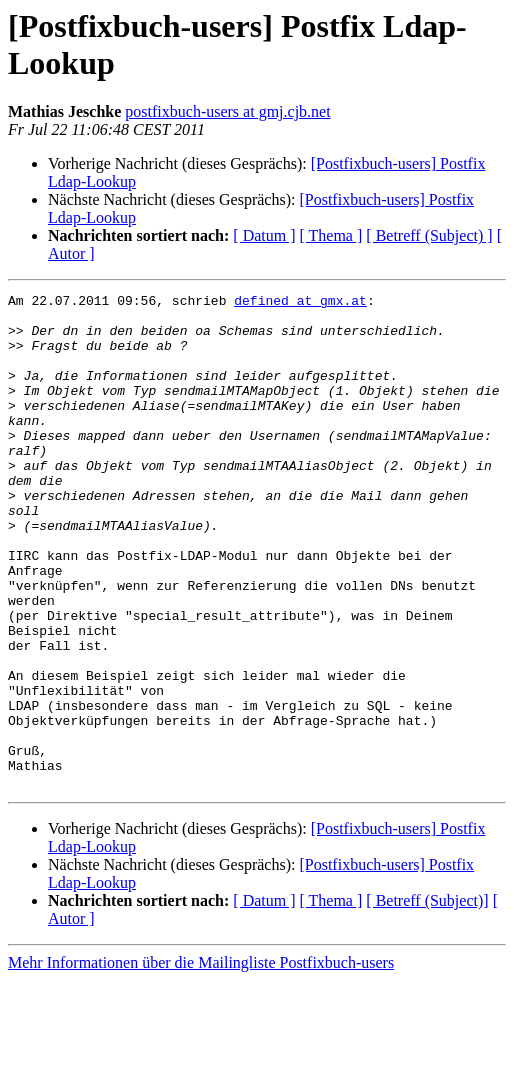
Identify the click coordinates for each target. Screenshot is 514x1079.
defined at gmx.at (300, 303)
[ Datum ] (264, 235)
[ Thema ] (331, 235)
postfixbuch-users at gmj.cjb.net (227, 111)
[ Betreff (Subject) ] (429, 235)
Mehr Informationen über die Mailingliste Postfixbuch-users (201, 1061)
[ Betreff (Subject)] (427, 999)
